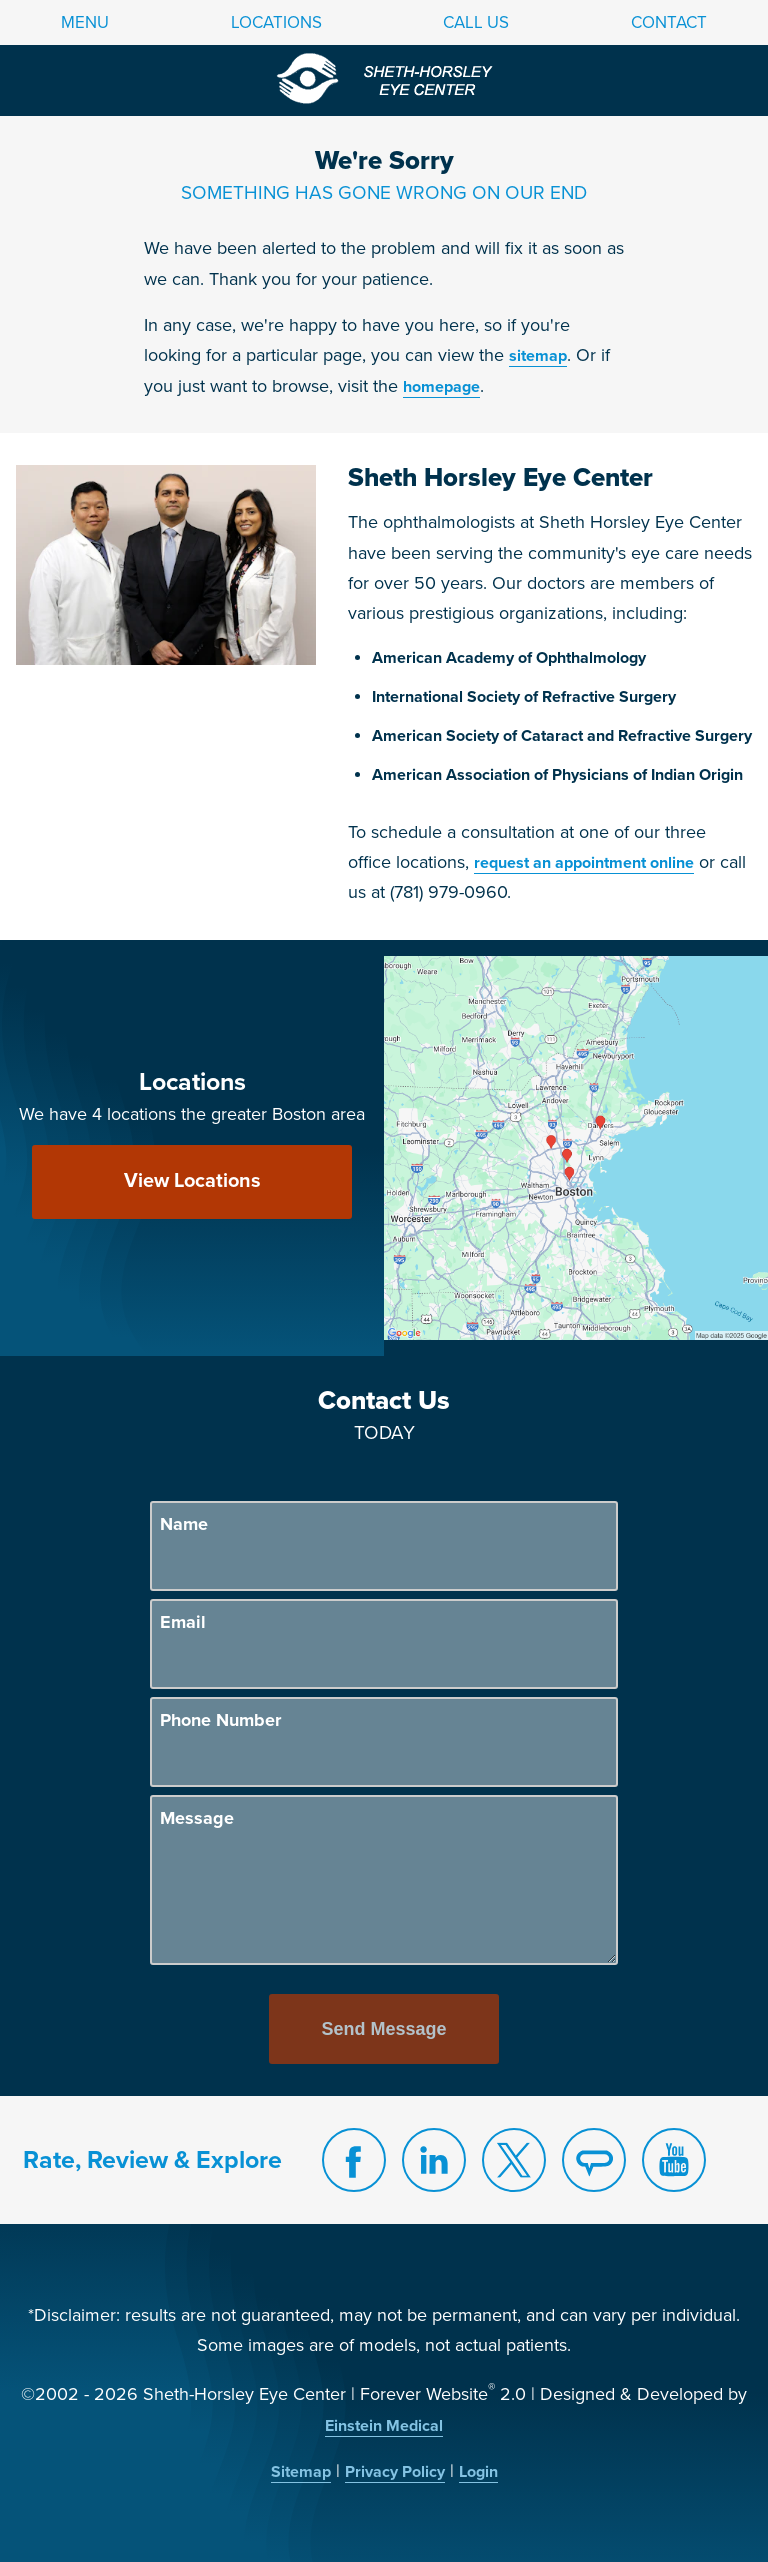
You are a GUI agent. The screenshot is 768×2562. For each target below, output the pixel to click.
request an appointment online (584, 863)
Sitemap (301, 2472)
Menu (85, 22)
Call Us (476, 22)
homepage (441, 387)
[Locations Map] (576, 1147)
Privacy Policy (395, 2472)
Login (478, 2472)
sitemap (538, 356)
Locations (276, 22)
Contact (669, 22)
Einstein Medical (384, 2426)
